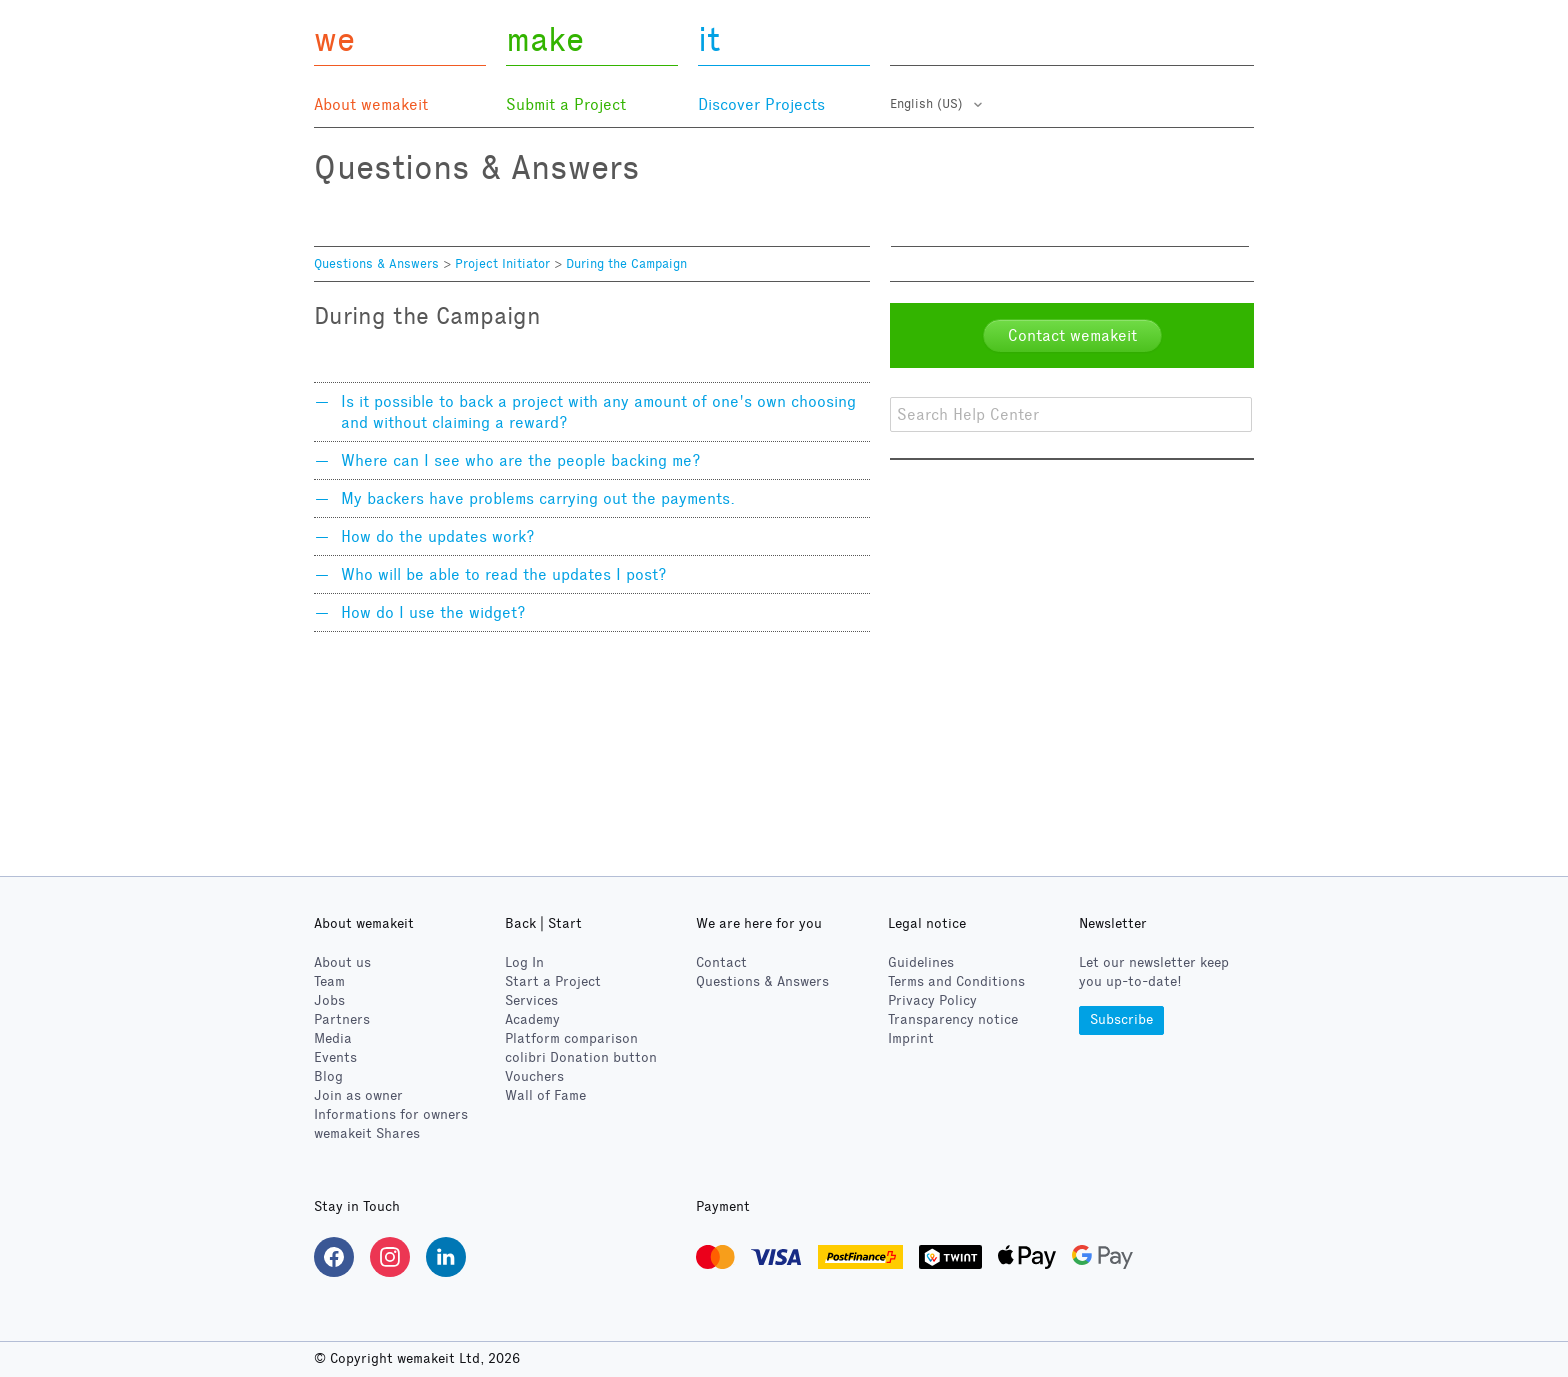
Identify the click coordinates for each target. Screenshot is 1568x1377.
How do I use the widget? (433, 612)
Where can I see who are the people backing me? (521, 460)
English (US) (928, 104)
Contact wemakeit (1072, 335)
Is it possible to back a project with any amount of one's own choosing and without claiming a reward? (598, 412)
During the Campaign (626, 264)
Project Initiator (502, 264)
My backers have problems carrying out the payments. (538, 498)
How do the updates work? (438, 536)
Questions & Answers (376, 264)
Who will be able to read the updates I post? (504, 574)
